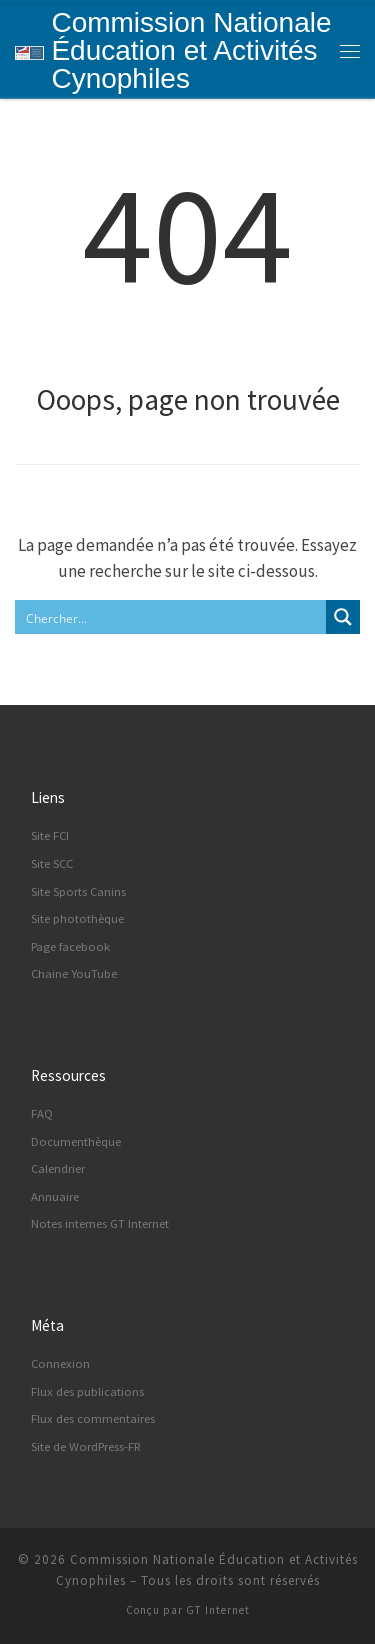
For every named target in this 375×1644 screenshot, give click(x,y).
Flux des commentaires (93, 1418)
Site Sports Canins (78, 891)
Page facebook (70, 946)
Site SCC (52, 863)
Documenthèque (76, 1141)
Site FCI (50, 835)
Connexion (60, 1363)
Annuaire (55, 1196)
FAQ (42, 1113)
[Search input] (171, 617)
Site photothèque (77, 918)
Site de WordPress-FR (86, 1446)
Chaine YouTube (74, 973)
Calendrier (58, 1168)
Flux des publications (87, 1391)
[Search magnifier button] (343, 617)
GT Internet (218, 1610)
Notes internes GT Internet (100, 1223)
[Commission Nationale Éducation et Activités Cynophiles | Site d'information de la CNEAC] (29, 50)
